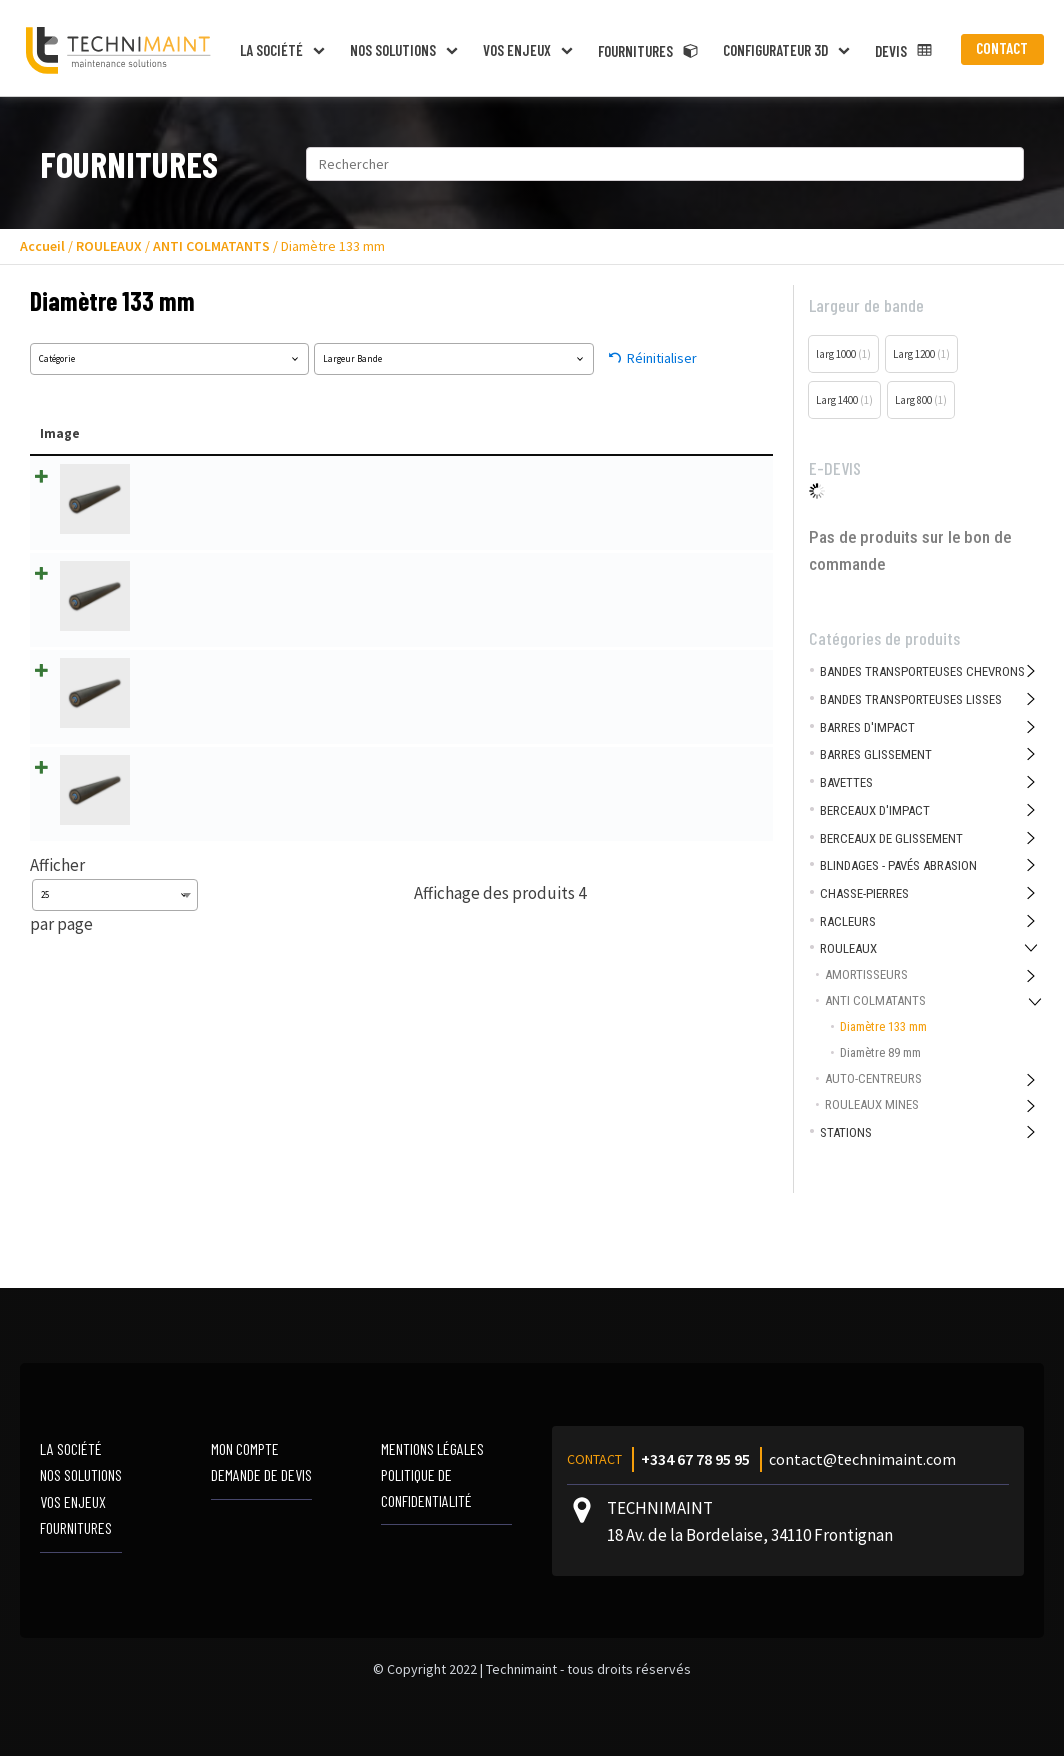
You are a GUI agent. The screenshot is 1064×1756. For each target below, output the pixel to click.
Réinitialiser (662, 358)
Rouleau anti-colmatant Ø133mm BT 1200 (241, 567)
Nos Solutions (81, 1474)
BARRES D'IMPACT (867, 727)
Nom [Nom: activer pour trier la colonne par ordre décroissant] (143, 433)
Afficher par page (113, 875)
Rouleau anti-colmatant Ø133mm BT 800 (238, 753)
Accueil (42, 246)
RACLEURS (848, 921)
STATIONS (846, 1132)
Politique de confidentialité (426, 1487)
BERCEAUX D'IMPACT (875, 810)
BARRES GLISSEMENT (876, 754)
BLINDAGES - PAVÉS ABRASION (898, 865)
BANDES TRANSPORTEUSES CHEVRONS (922, 671)
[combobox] (169, 359)
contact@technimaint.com (862, 1459)
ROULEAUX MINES (872, 1104)
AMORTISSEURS (866, 974)
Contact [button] (1001, 48)
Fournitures (76, 1527)
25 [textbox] (45, 876)
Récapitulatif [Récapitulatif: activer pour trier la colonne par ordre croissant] (480, 433)
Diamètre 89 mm (880, 1052)
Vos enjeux (73, 1501)
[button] (286, 50)
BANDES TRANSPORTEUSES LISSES (911, 699)
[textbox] (169, 359)
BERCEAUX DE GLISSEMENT (891, 838)
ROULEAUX (109, 246)
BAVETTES (846, 782)
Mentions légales (432, 1448)
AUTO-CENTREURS (873, 1078)
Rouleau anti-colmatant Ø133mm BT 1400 (241, 660)
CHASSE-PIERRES (864, 893)
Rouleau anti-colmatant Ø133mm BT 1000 (241, 475)
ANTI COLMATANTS (211, 246)
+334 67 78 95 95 (695, 1459)
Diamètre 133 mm (883, 1026)
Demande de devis (261, 1474)
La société (71, 1448)
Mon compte (245, 1448)
